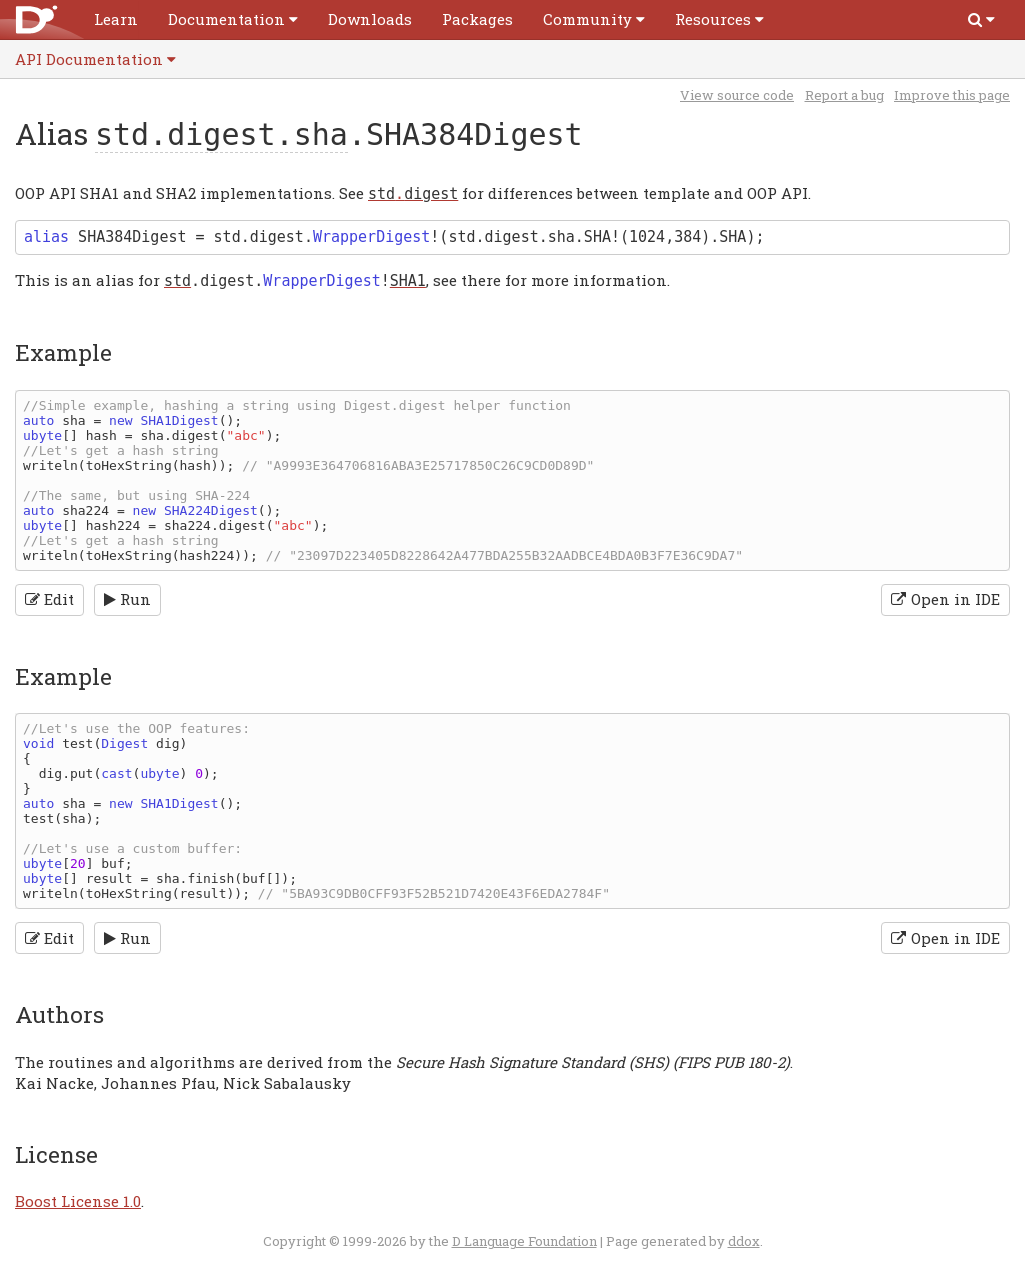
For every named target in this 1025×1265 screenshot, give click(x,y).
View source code (737, 95)
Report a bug (844, 95)
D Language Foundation (524, 1241)
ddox (744, 1241)
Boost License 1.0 (78, 1201)
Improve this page (952, 95)
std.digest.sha (221, 134)
